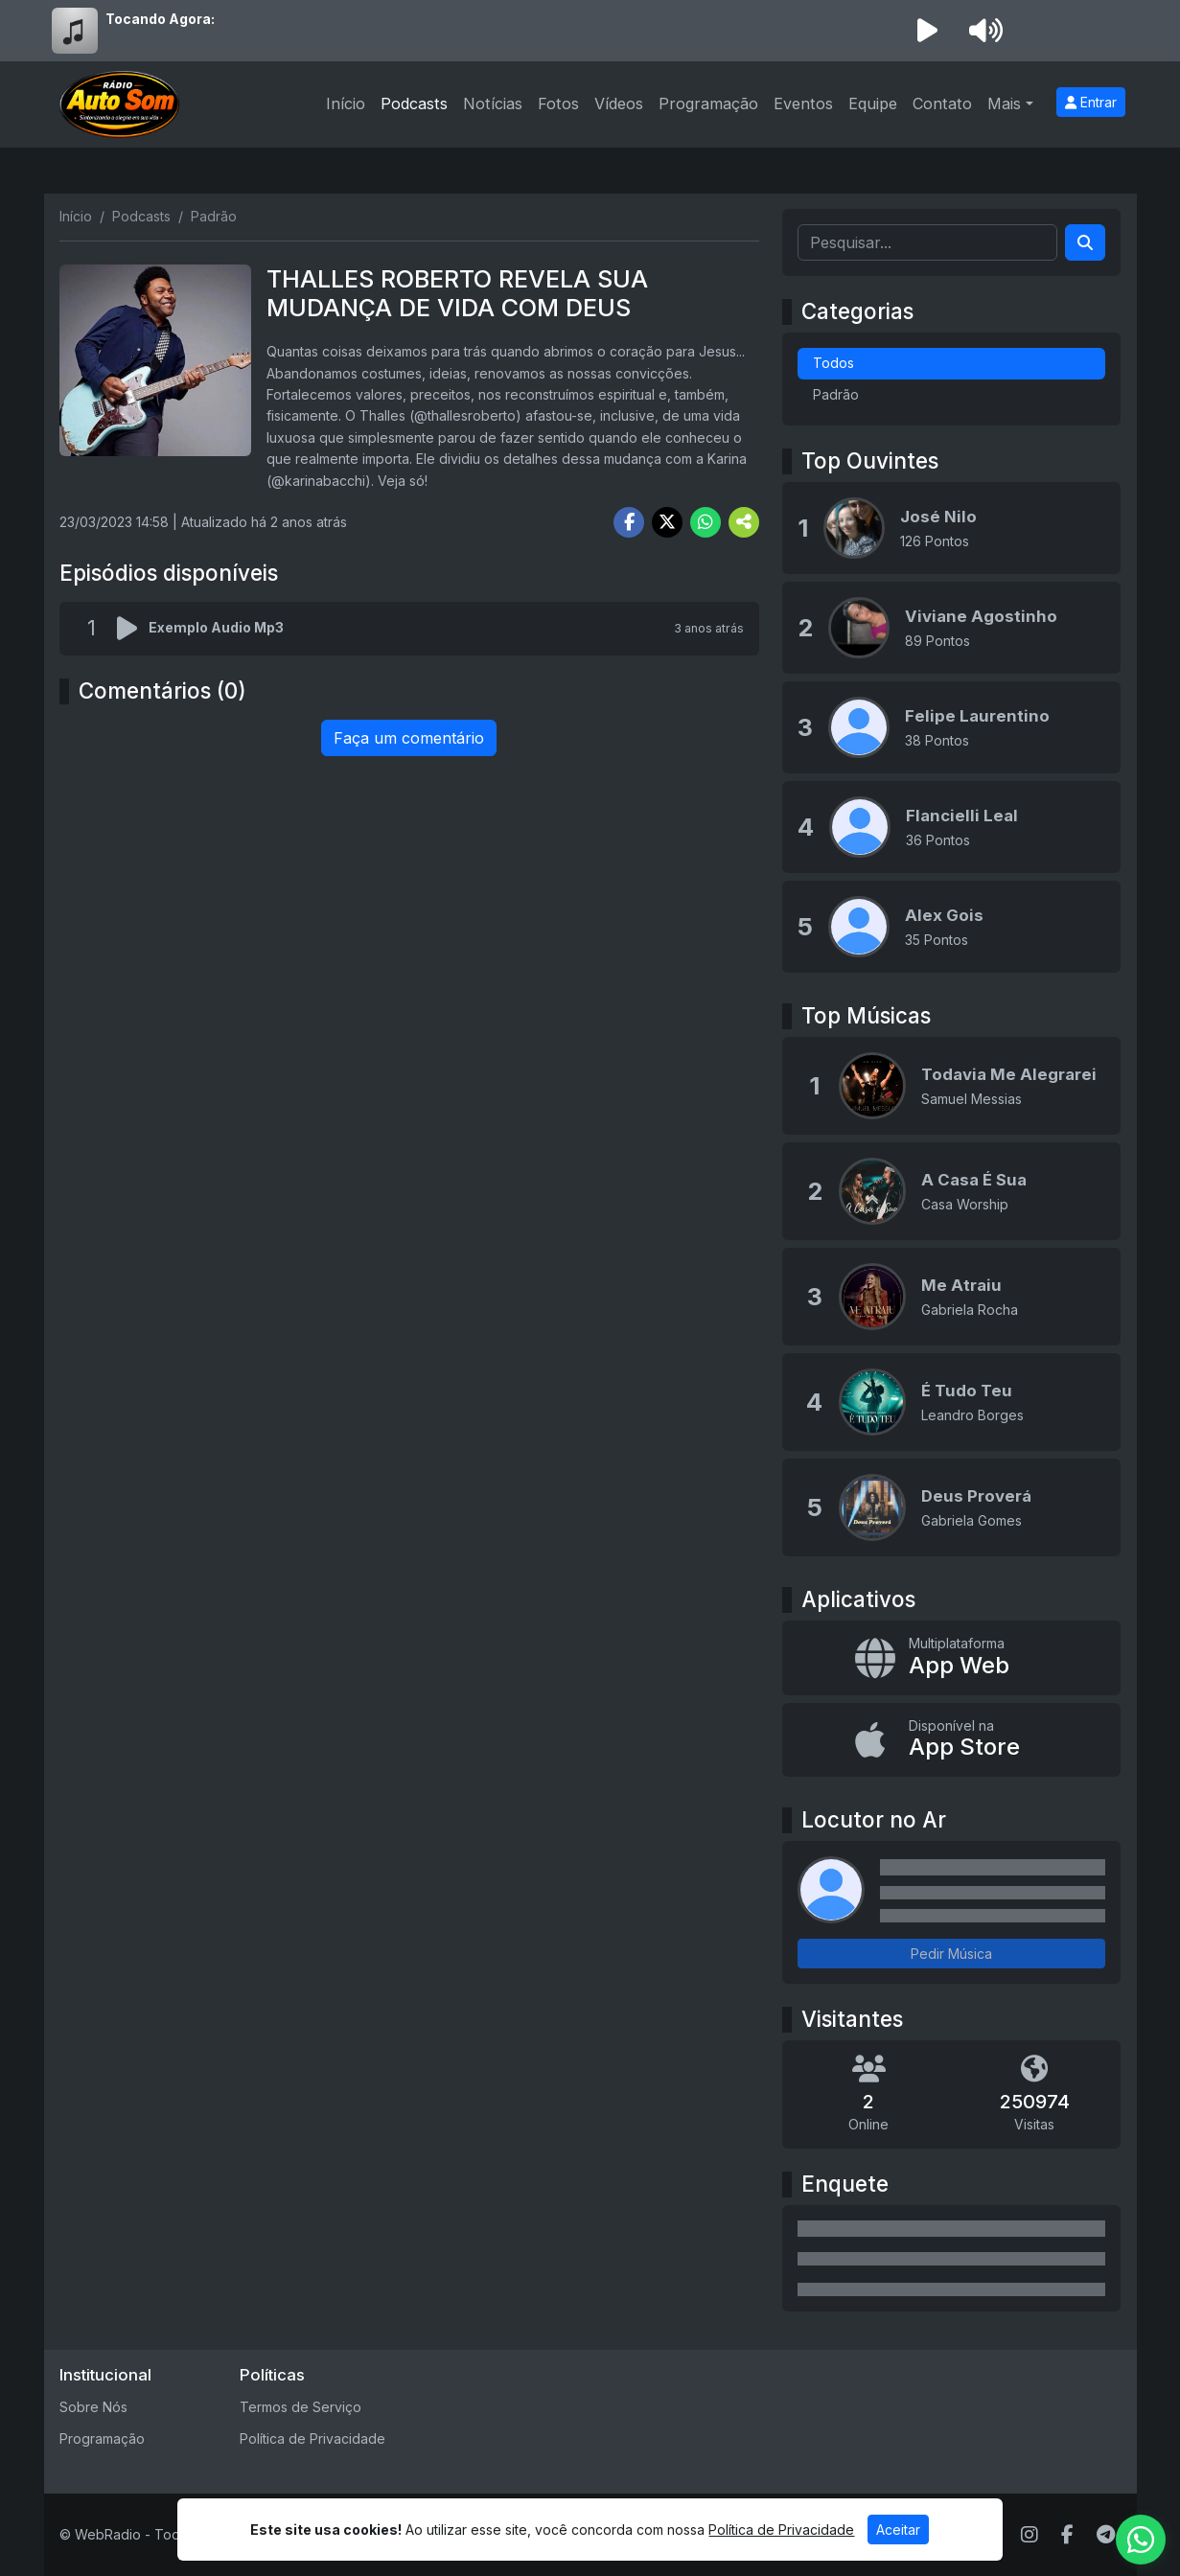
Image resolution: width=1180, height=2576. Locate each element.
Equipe (872, 103)
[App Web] (951, 1658)
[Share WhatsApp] (705, 522)
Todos (833, 363)
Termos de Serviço (300, 2407)
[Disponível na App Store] (951, 1740)
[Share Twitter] (667, 522)
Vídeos (618, 103)
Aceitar (898, 2529)
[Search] (1085, 242)
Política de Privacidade (312, 2438)
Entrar (1091, 102)
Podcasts (414, 103)
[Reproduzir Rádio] (927, 31)
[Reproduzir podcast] (133, 628)
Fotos (558, 103)
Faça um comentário (409, 738)
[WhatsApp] (1141, 2539)
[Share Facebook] (628, 522)
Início (345, 103)
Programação (708, 103)
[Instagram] (1029, 2534)
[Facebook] (1067, 2534)
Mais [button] (1004, 103)
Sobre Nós (93, 2407)
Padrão (836, 394)
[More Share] (744, 522)
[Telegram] (1106, 2534)
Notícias (492, 103)
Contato (942, 103)
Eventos (803, 103)
